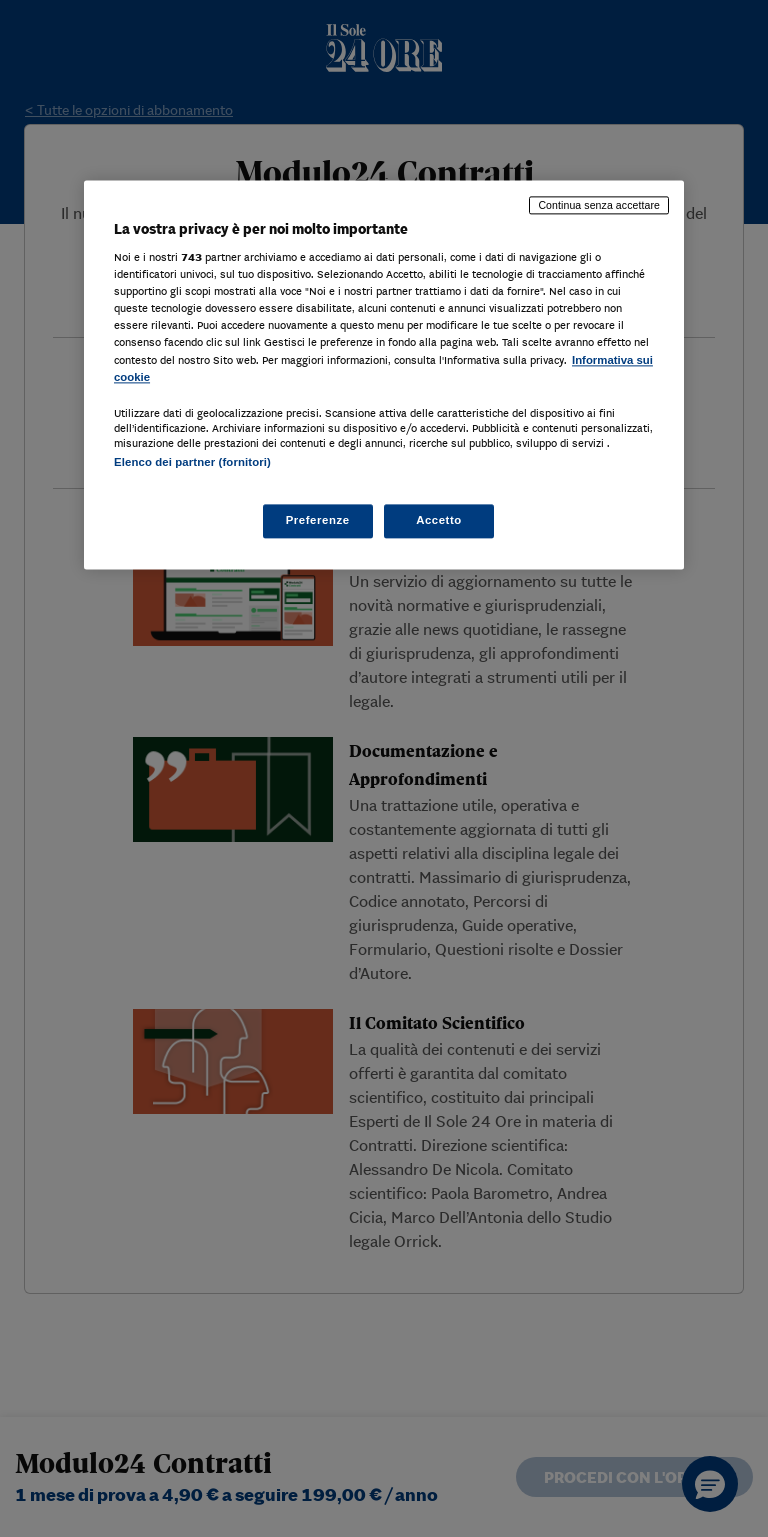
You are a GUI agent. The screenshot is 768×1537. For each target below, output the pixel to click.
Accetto (439, 520)
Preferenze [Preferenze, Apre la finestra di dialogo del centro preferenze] (318, 520)
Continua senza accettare (599, 205)
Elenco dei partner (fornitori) (192, 462)
